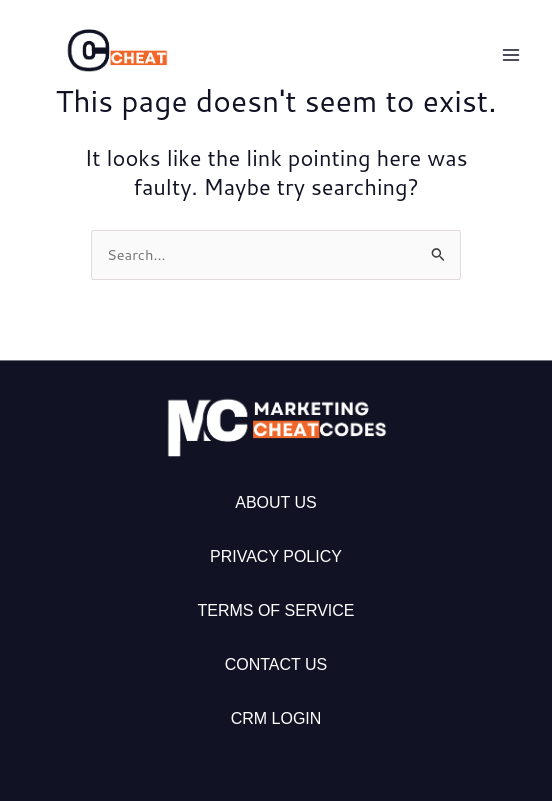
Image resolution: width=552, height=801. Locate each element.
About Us (276, 502)
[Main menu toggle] (511, 55)
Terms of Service (275, 610)
